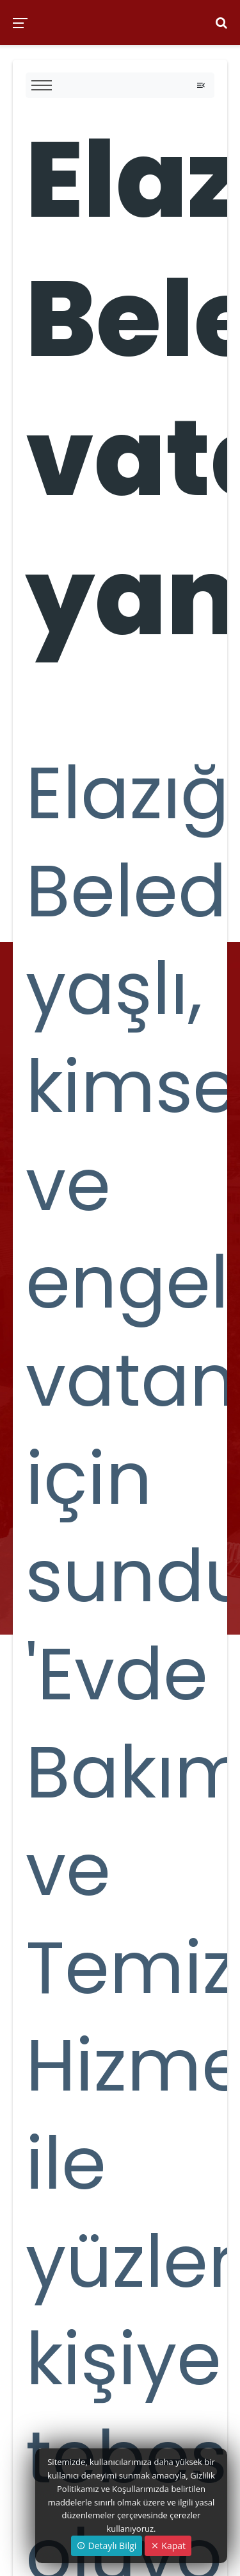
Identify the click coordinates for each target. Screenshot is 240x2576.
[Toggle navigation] (201, 85)
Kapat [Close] (168, 2545)
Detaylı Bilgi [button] (106, 2545)
